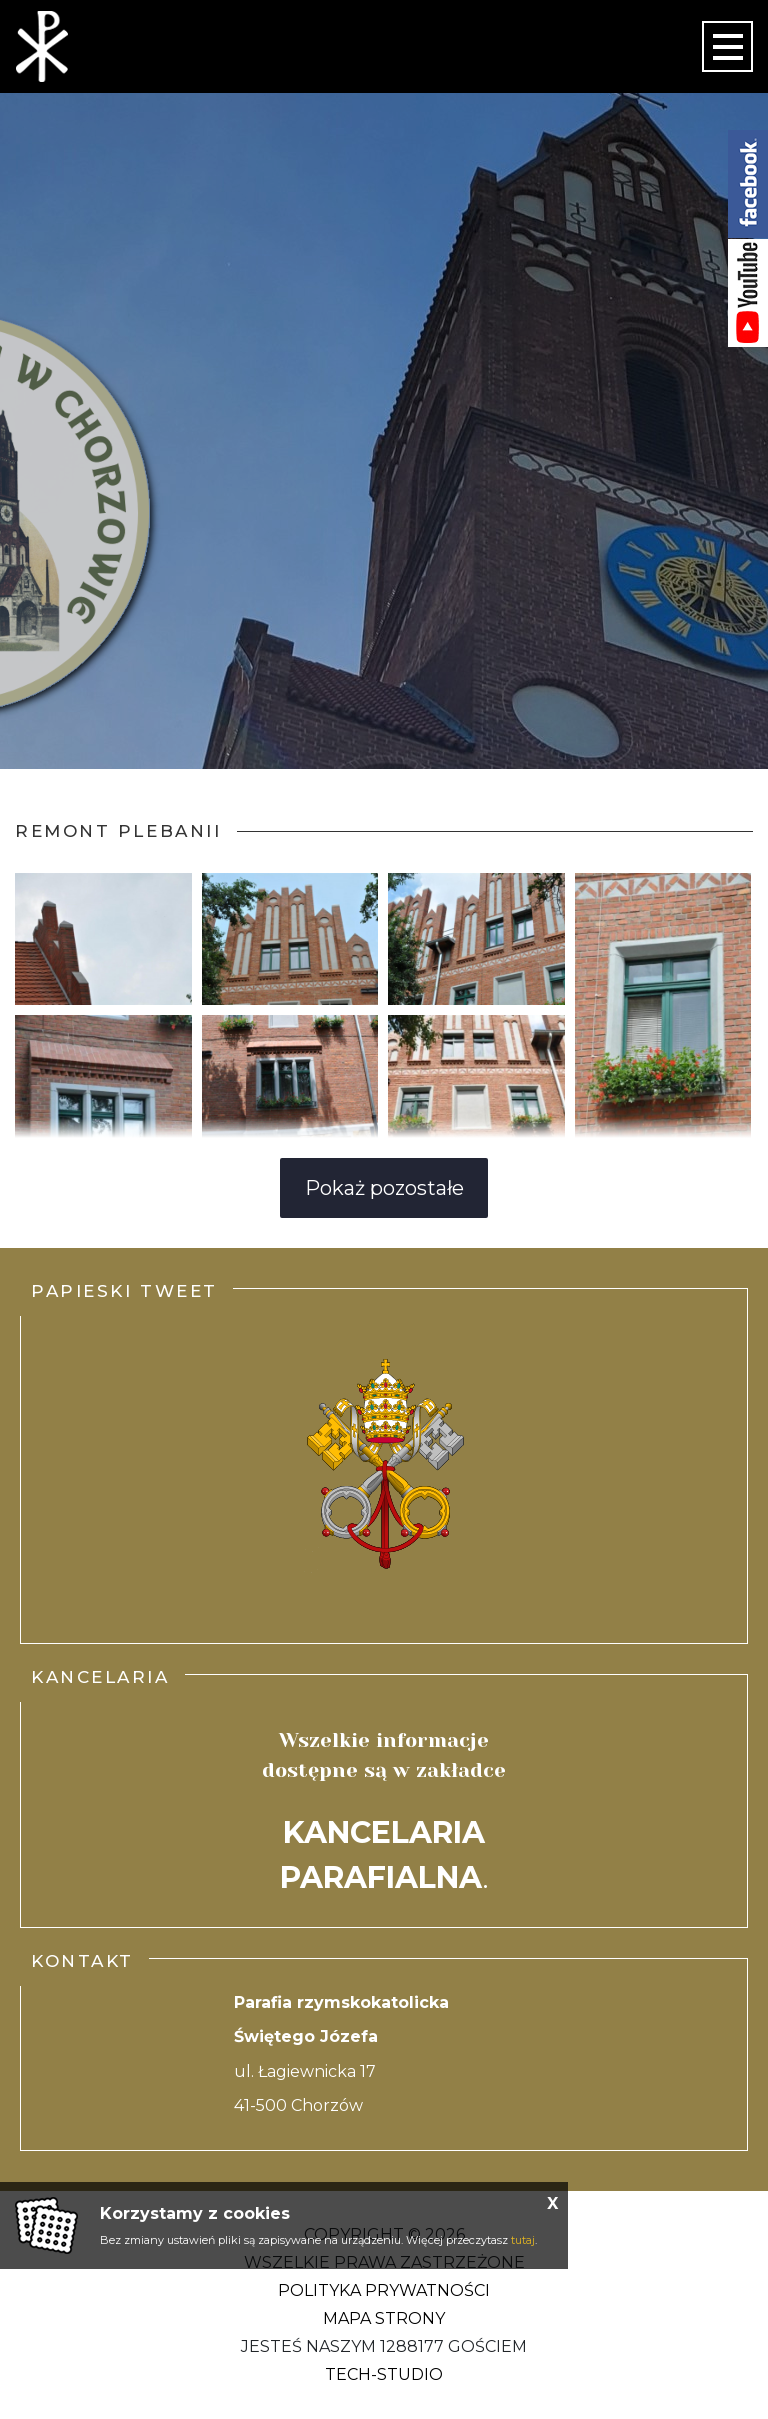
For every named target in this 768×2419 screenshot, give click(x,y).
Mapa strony (384, 2318)
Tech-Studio (384, 2374)
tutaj (523, 2240)
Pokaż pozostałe (384, 1188)
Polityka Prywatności (384, 2290)
